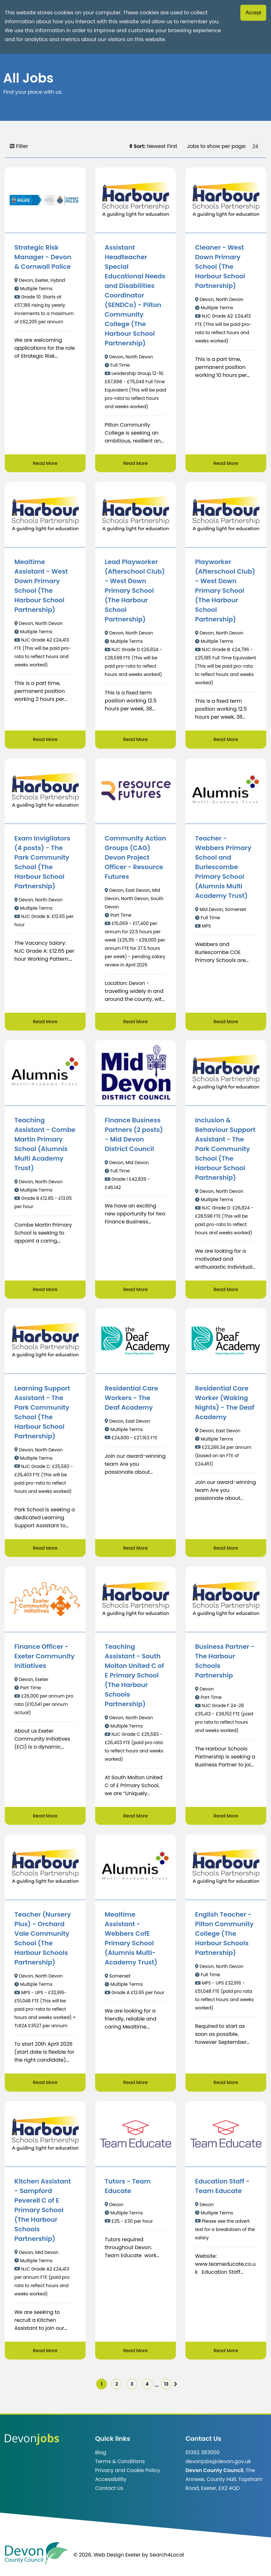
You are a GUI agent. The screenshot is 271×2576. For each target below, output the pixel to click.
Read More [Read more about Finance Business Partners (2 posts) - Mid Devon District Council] (135, 1291)
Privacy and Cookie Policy (127, 2477)
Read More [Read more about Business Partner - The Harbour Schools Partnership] (225, 1818)
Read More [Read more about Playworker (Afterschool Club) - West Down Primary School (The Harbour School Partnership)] (225, 740)
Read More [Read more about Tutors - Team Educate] (135, 2354)
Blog (100, 2459)
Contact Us (109, 2495)
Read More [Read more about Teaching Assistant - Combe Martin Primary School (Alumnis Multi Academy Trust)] (45, 1291)
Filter (19, 146)
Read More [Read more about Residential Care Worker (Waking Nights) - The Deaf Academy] (225, 1550)
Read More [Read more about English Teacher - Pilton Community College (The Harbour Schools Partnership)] (225, 2085)
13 (175, 2389)
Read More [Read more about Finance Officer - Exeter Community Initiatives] (45, 1818)
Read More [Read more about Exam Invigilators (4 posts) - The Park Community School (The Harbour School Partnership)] (45, 1022)
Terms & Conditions (120, 2468)
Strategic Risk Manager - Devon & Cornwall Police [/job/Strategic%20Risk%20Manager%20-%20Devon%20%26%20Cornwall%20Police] (42, 257)
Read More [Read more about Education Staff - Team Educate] (225, 2354)
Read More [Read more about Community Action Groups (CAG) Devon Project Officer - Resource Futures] (135, 1022)
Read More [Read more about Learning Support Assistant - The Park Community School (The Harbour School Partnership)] (45, 1550)
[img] (187, 2389)
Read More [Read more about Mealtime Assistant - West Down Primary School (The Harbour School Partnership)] (45, 740)
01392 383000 (202, 2459)
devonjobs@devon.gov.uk (218, 2468)
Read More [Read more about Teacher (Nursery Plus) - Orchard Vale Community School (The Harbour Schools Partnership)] (45, 2085)
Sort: (137, 146)
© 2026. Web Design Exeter (106, 2561)
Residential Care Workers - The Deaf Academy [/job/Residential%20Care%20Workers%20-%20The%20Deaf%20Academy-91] (131, 1400)
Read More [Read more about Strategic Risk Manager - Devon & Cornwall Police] (45, 463)
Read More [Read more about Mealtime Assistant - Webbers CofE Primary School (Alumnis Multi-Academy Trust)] (135, 2085)
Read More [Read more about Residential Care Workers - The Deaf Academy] (135, 1550)
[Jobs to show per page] (255, 146)
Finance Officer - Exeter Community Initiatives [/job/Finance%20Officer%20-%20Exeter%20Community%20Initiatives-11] (44, 1659)
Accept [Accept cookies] (253, 12)
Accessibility (110, 2486)
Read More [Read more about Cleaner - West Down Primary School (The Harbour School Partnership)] (225, 463)
